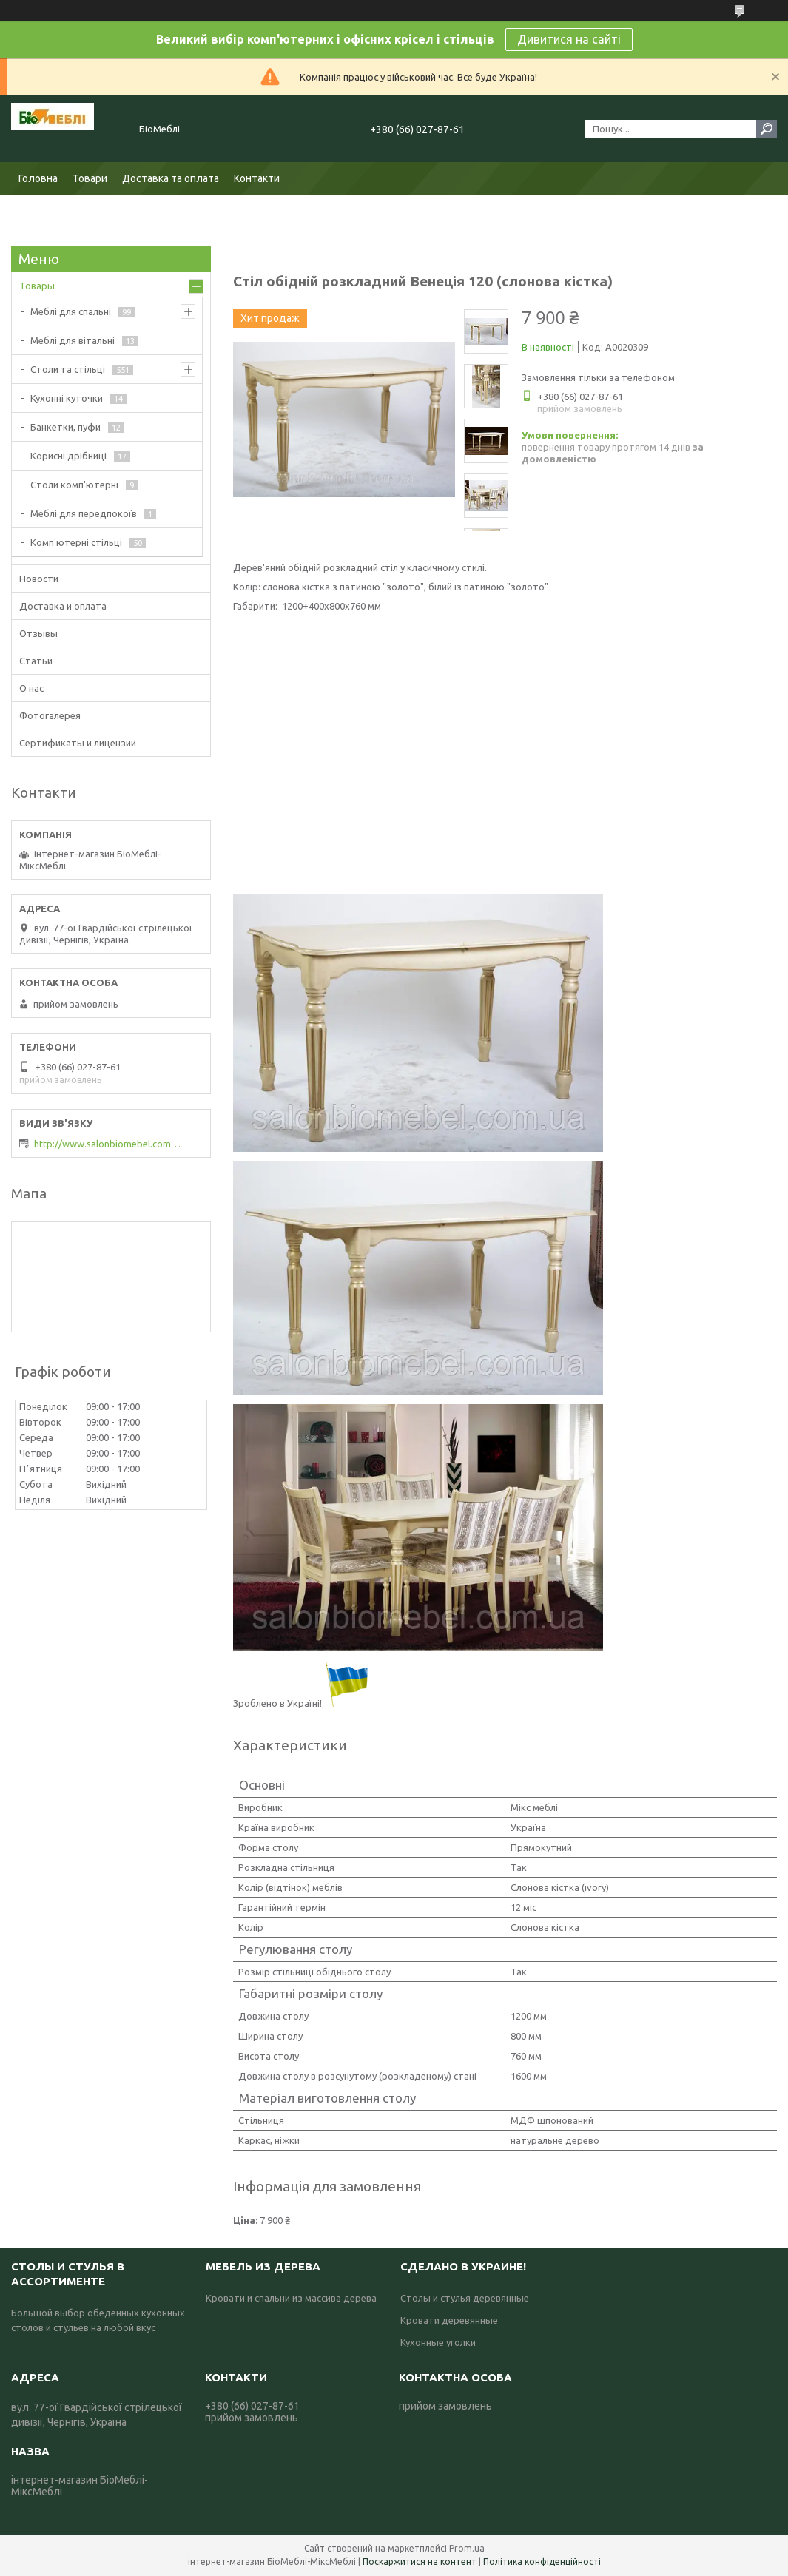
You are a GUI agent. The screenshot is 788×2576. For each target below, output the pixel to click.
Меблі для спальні (70, 311)
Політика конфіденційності (542, 2561)
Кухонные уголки (438, 2342)
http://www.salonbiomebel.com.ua (108, 1144)
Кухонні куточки (66, 398)
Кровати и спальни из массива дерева (291, 2298)
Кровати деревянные (449, 2320)
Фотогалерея (50, 715)
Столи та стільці (67, 369)
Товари (90, 178)
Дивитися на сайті (569, 39)
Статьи (36, 660)
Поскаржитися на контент (419, 2561)
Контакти (257, 178)
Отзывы (38, 633)
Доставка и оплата (63, 606)
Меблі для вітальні (72, 340)
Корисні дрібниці (68, 456)
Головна (38, 178)
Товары (37, 285)
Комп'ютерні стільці (76, 542)
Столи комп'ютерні (74, 484)
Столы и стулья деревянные (464, 2298)
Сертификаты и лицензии (77, 743)
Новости (38, 578)
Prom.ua (467, 2548)
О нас (31, 688)
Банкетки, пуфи (65, 427)
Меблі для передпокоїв (83, 513)
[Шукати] (766, 129)
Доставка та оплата (170, 178)
